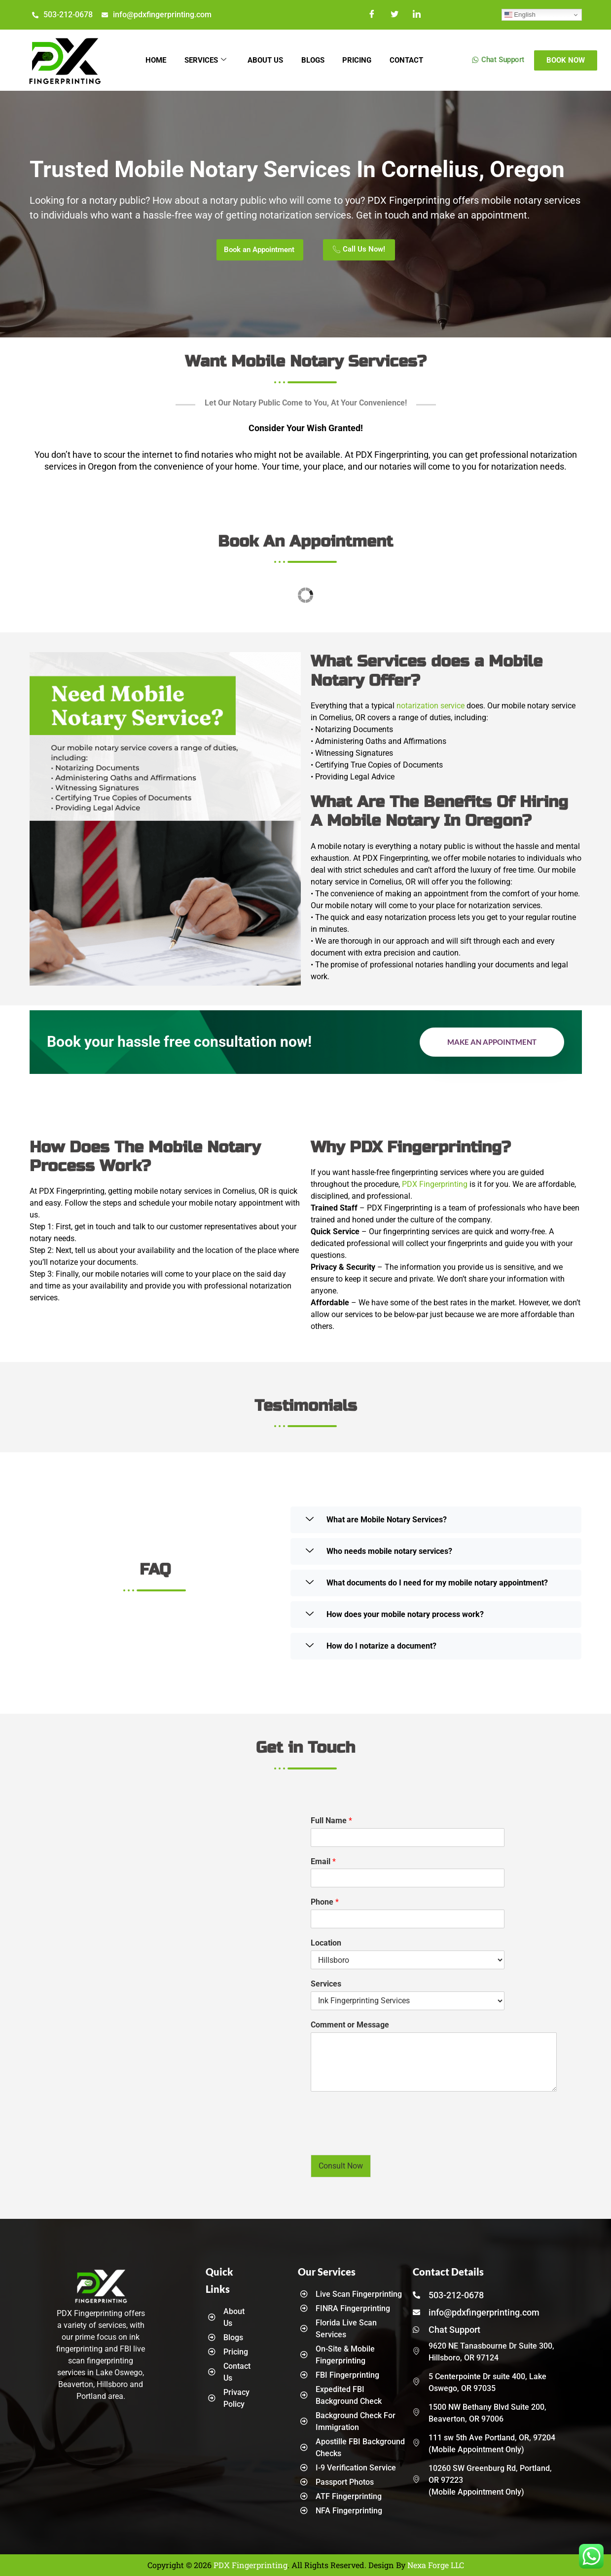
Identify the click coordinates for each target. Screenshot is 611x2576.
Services (203, 60)
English (520, 15)
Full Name (331, 1820)
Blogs (313, 60)
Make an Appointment (492, 1041)
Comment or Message (350, 2024)
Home (152, 60)
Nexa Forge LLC (435, 2565)
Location (326, 1943)
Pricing (359, 60)
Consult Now (341, 2166)
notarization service (430, 705)
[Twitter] (394, 14)
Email (323, 1861)
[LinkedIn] (417, 14)
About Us (264, 60)
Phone (325, 1902)
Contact (410, 60)
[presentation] (386, 2138)
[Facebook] (372, 14)
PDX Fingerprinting (434, 1184)
